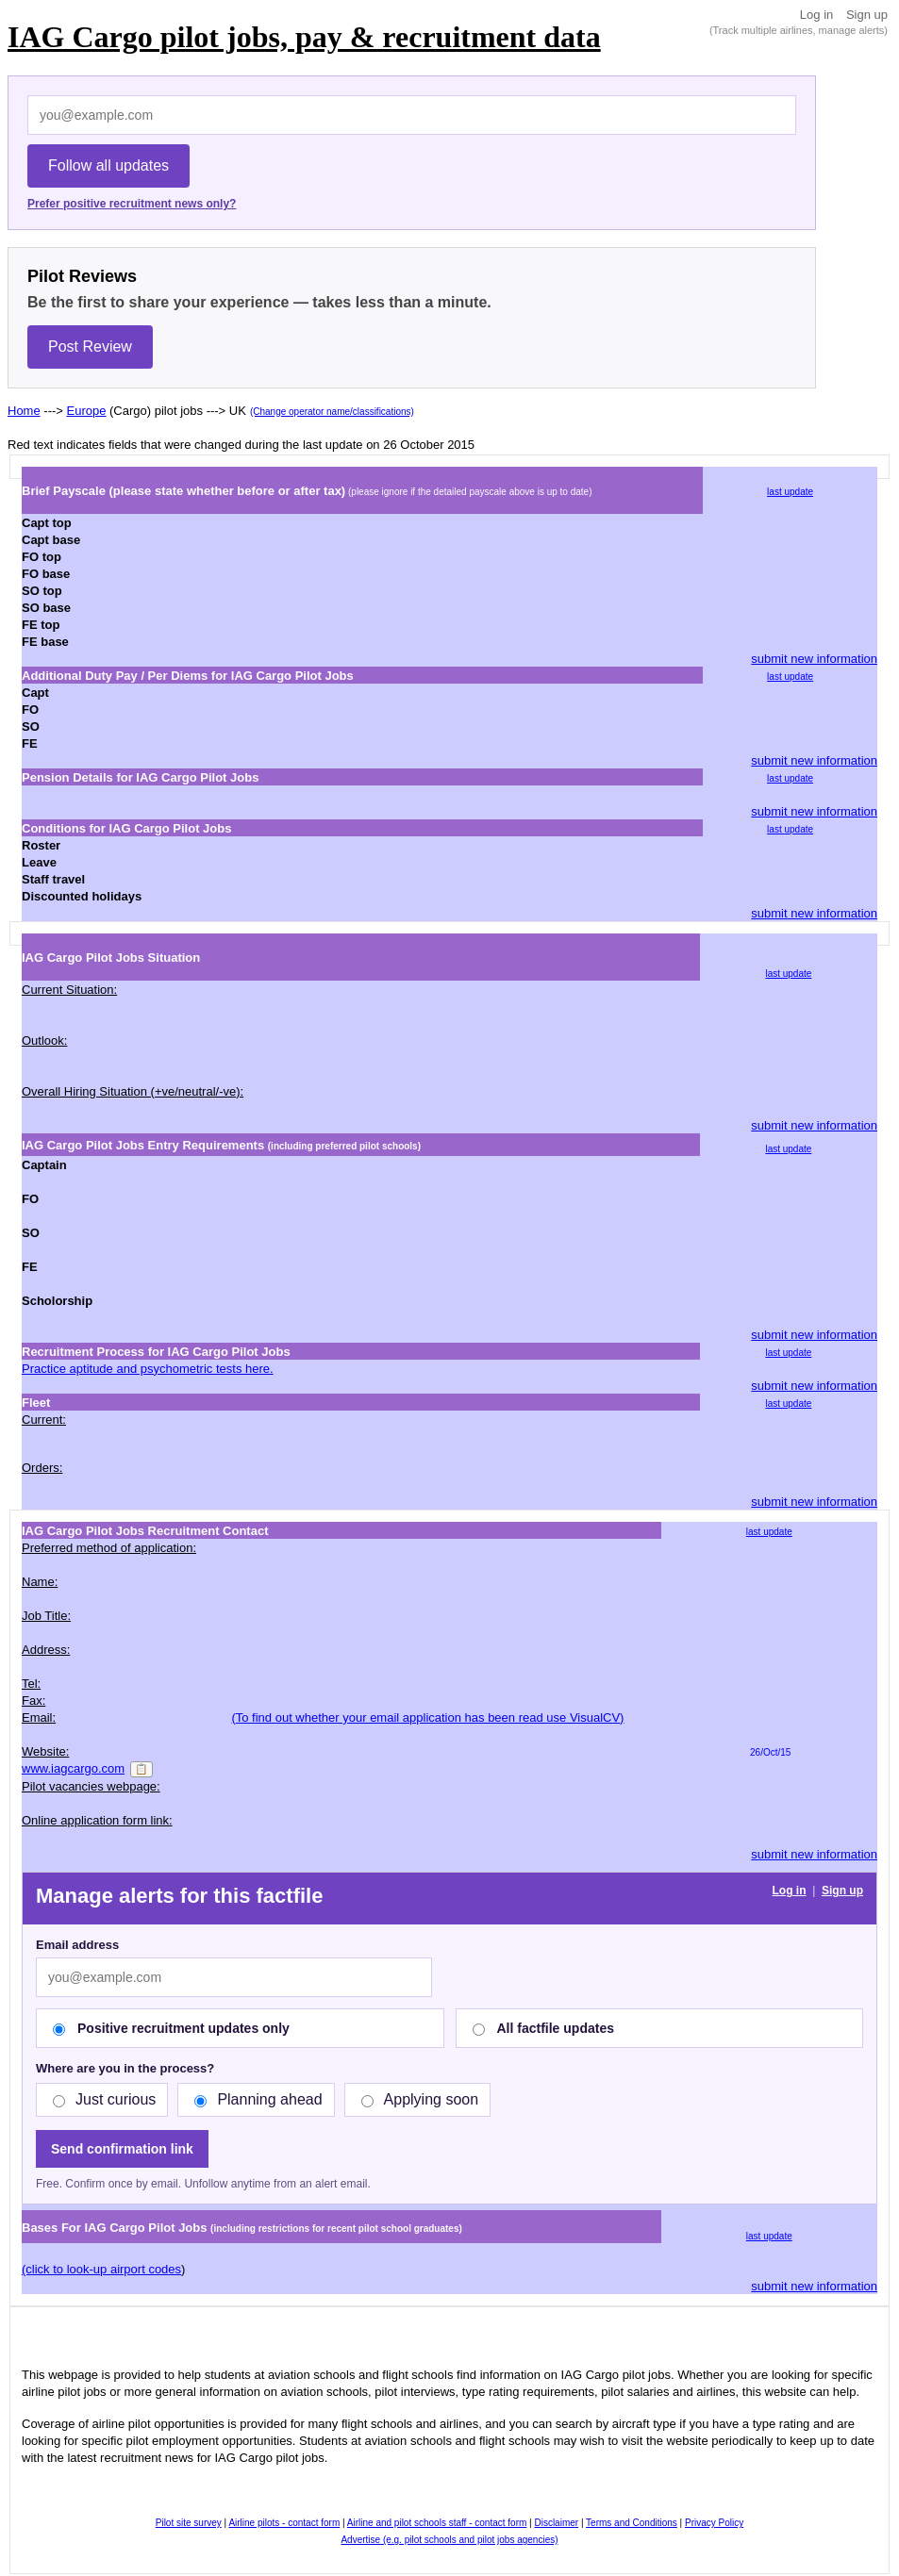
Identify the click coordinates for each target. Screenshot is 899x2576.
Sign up (867, 15)
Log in (816, 15)
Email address (77, 1945)
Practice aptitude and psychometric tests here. (148, 1369)
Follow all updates (108, 165)
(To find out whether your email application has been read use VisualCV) (427, 1717)
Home (24, 411)
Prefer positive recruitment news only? (131, 203)
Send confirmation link (122, 2148)
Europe (87, 411)
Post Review (90, 347)
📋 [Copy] (141, 1769)
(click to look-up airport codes (101, 2269)
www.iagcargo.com (73, 1768)
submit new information (814, 659)
